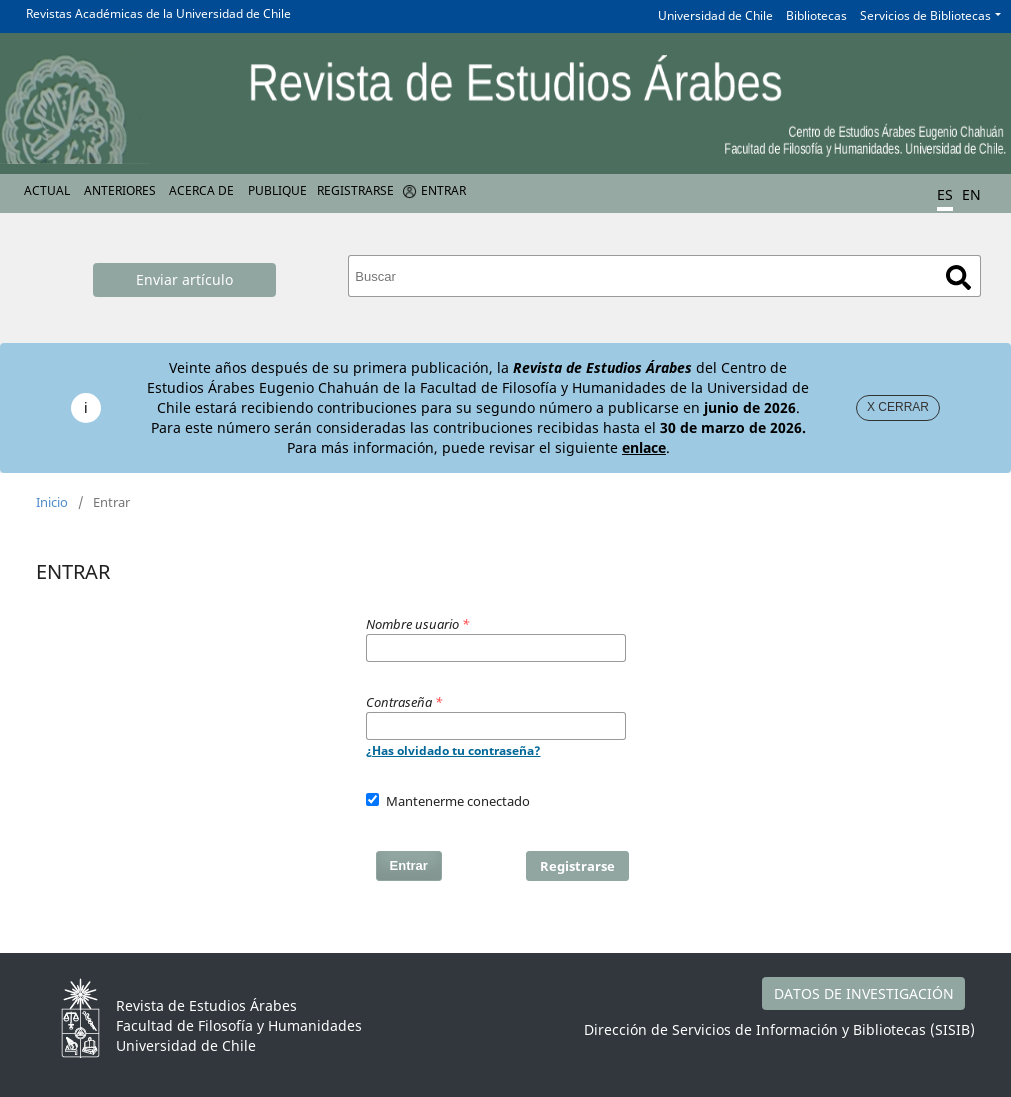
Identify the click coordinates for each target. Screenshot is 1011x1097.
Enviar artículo (184, 279)
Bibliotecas (816, 15)
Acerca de (201, 190)
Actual (47, 190)
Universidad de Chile (715, 15)
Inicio (52, 502)
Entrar (443, 190)
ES (945, 194)
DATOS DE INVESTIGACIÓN (864, 993)
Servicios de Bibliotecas (925, 15)
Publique (277, 190)
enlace (644, 447)
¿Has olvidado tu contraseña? (453, 750)
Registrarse (355, 190)
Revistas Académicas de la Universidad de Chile (158, 13)
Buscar (958, 277)
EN (971, 194)
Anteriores (120, 190)
